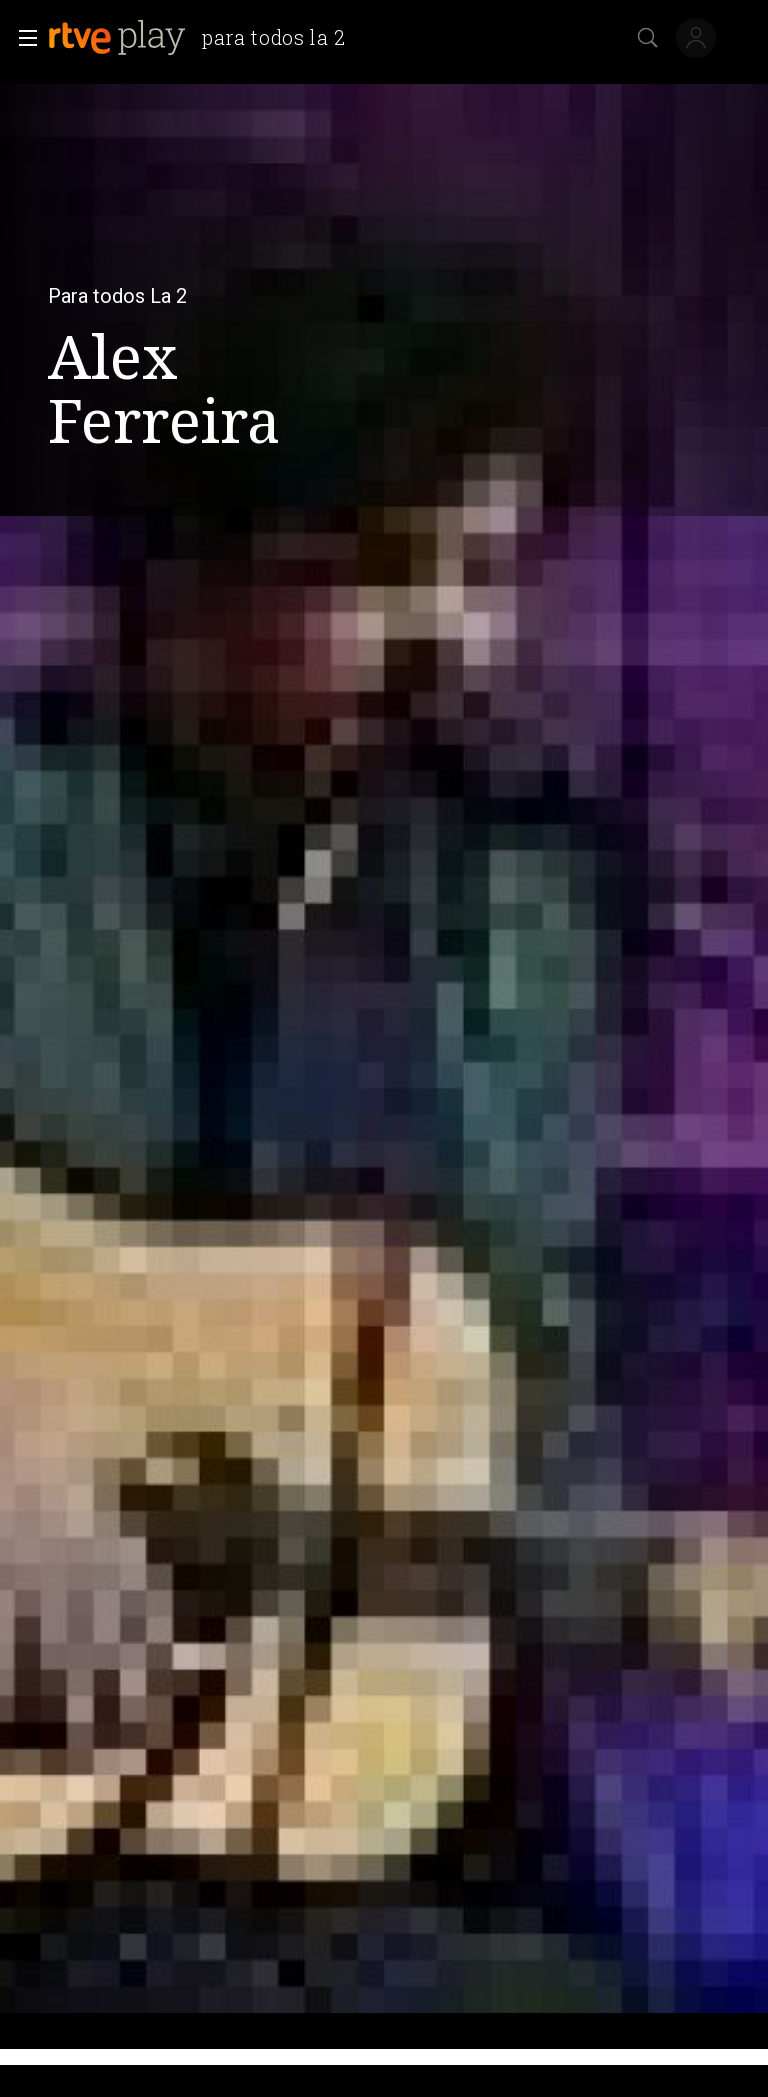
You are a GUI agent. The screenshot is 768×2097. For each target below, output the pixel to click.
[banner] (205, 38)
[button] (22, 38)
